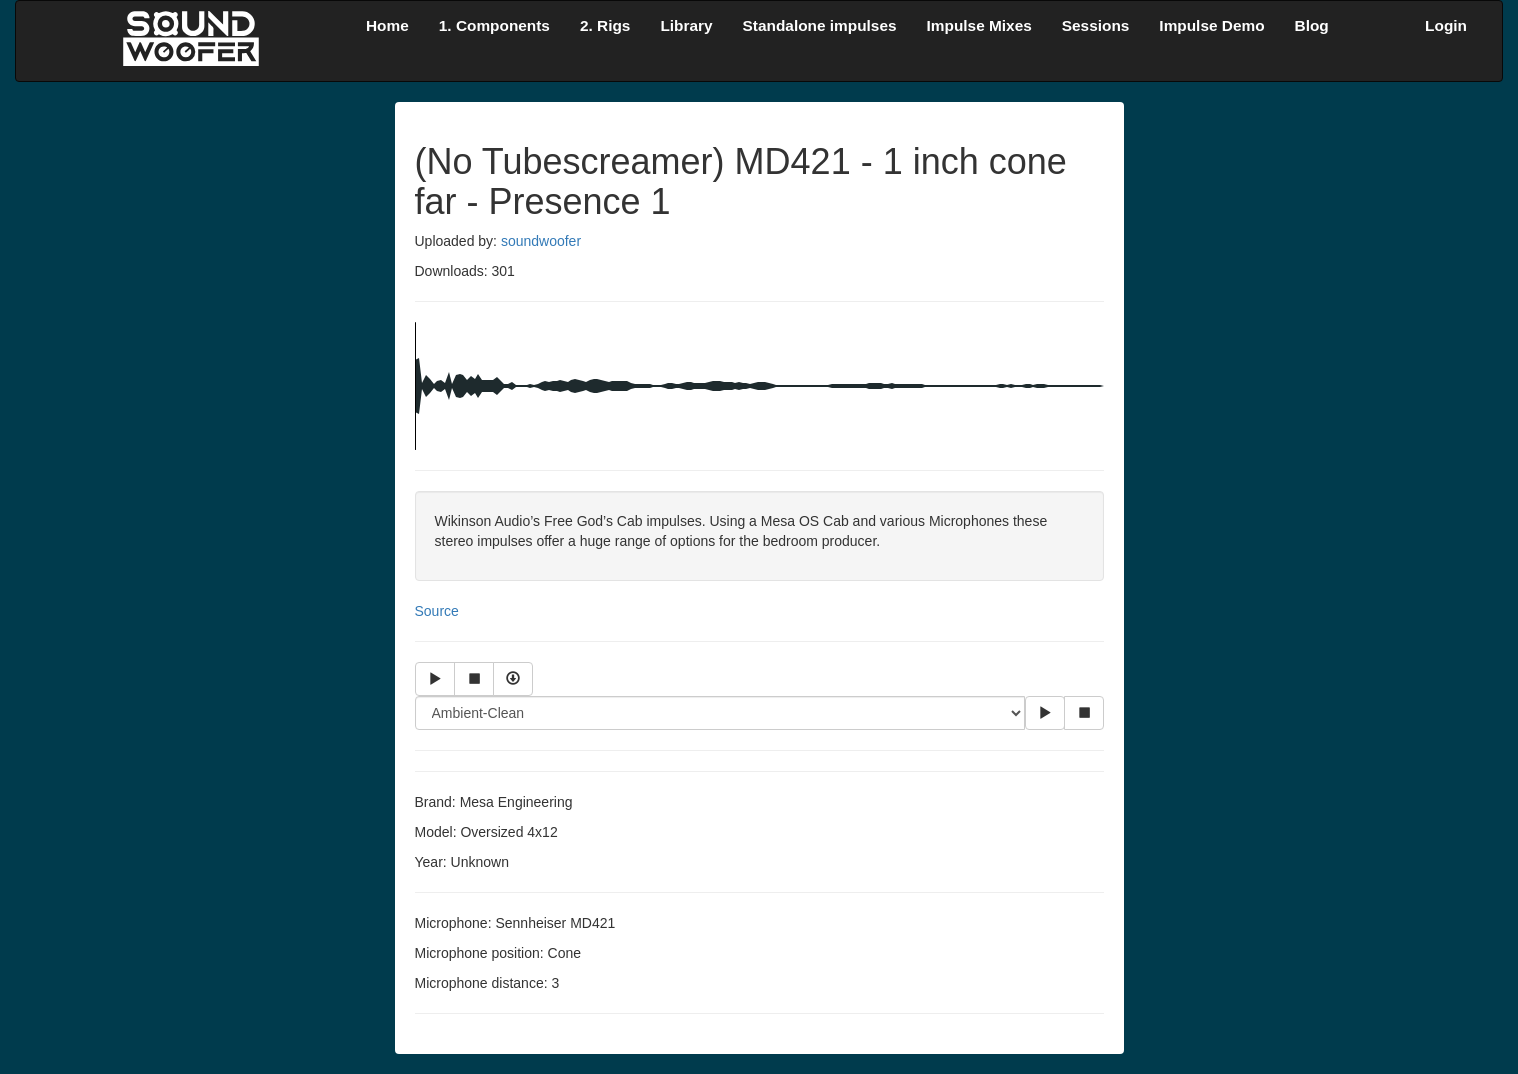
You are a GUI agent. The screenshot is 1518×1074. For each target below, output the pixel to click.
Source (437, 611)
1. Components (494, 25)
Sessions (1096, 25)
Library (686, 25)
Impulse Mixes (979, 25)
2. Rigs (605, 25)
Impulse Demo (1211, 25)
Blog (1312, 25)
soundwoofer (541, 241)
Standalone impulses (820, 25)
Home (387, 25)
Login (1446, 25)
